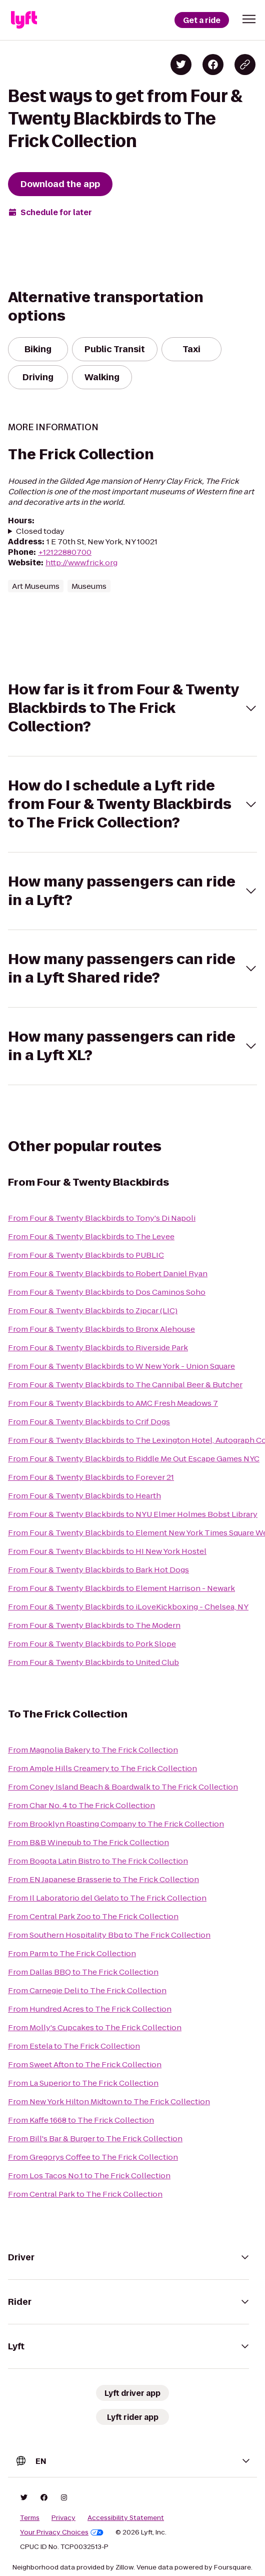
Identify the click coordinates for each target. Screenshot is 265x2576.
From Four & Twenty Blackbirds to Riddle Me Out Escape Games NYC (134, 1458)
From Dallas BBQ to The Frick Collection (83, 1972)
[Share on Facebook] (213, 65)
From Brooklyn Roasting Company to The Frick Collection (116, 1824)
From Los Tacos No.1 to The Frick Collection (89, 2175)
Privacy (64, 2517)
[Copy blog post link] (245, 65)
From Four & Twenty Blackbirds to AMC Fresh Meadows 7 (113, 1403)
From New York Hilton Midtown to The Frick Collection (109, 2101)
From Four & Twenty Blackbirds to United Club (93, 1662)
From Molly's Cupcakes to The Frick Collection (95, 2027)
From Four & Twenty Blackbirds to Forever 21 (91, 1477)
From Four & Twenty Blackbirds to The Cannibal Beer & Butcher (125, 1384)
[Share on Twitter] (181, 65)
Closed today (40, 531)
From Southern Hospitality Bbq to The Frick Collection (109, 1935)
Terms (30, 2517)
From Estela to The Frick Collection (74, 2046)
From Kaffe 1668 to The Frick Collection (81, 2120)
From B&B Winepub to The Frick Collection (88, 1842)
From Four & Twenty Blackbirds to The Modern (94, 1625)
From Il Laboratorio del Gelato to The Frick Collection (107, 1898)
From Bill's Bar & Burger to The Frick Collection (95, 2138)
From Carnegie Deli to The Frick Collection (87, 1990)
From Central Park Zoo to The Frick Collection (93, 1916)
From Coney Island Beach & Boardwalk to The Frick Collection (123, 1787)
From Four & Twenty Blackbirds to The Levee (91, 1236)
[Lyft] (24, 20)
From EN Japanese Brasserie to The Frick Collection (103, 1879)
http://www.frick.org (82, 562)
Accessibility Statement (126, 2517)
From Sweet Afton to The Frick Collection (85, 2064)
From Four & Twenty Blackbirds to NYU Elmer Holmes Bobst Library (133, 1514)
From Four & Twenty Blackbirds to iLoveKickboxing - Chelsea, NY (128, 1606)
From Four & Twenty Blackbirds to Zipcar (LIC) (93, 1310)
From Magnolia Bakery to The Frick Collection (93, 1750)
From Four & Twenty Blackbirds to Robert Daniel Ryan (108, 1273)
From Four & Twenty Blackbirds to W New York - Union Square (121, 1366)
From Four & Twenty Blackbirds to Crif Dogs (89, 1421)
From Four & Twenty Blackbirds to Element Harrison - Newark (121, 1588)
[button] (249, 19)
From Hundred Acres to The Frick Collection (90, 2009)
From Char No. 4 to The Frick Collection (81, 1805)
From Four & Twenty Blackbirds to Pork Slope (92, 1643)
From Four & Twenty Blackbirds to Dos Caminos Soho (107, 1292)
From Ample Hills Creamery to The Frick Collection (102, 1768)
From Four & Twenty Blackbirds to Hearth (84, 1495)
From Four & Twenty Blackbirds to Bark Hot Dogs (98, 1569)
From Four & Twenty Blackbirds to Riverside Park (98, 1347)
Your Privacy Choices (62, 2532)
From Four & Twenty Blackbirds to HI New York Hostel (107, 1551)
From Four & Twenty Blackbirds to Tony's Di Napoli (102, 1218)
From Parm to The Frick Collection (72, 1953)
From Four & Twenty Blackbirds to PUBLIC (86, 1255)
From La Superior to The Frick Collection (83, 2083)
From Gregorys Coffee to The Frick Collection (93, 2157)
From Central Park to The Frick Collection (85, 2194)
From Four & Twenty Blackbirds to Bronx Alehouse (101, 1329)
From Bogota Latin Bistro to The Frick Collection (98, 1861)
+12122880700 (65, 552)
